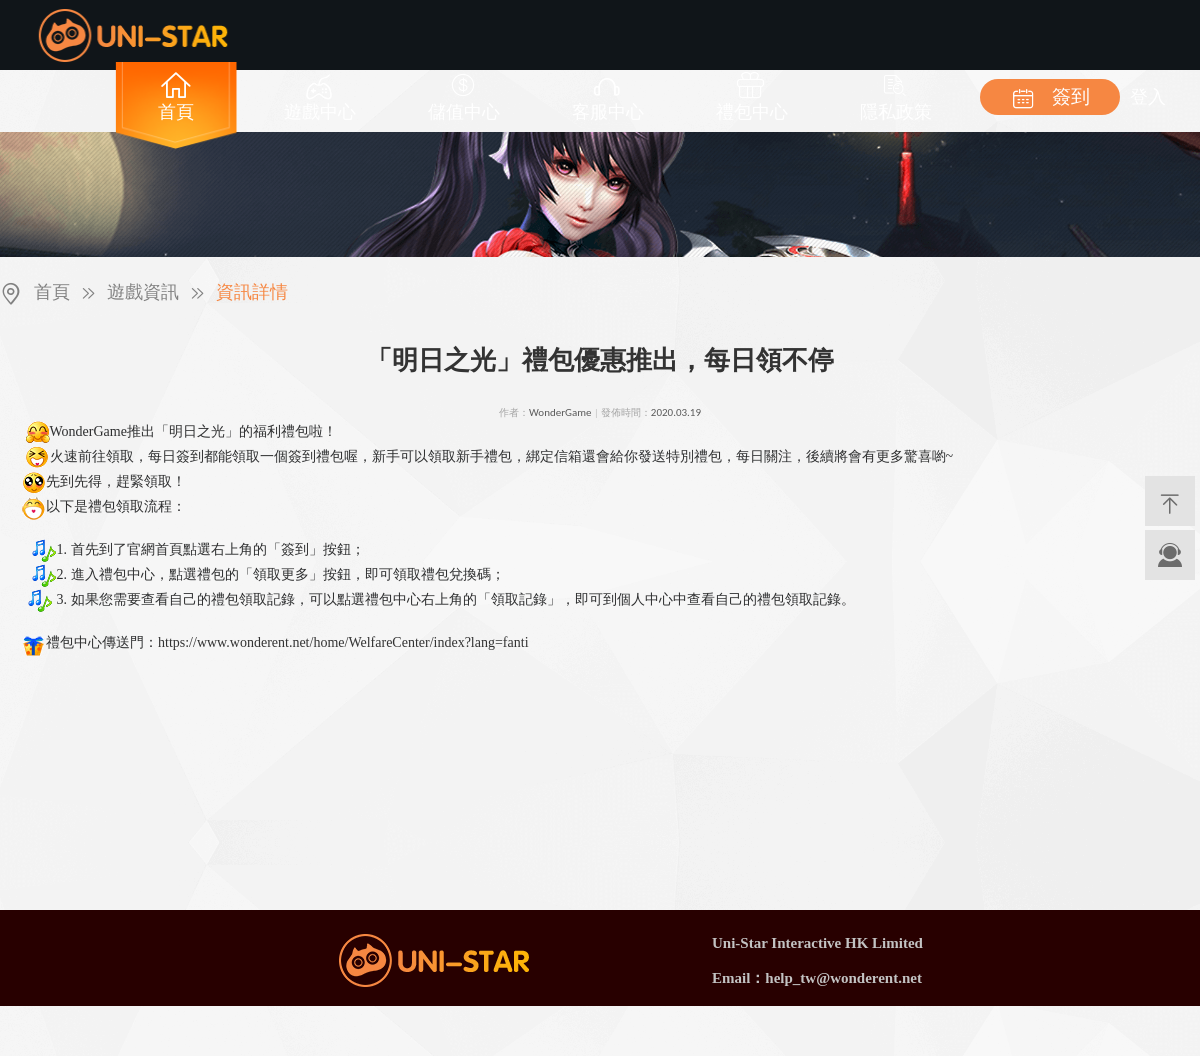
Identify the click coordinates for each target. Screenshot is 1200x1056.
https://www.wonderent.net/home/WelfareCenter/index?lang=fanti (343, 642)
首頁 (52, 292)
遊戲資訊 (143, 292)
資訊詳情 (252, 292)
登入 (1148, 97)
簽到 (1050, 97)
